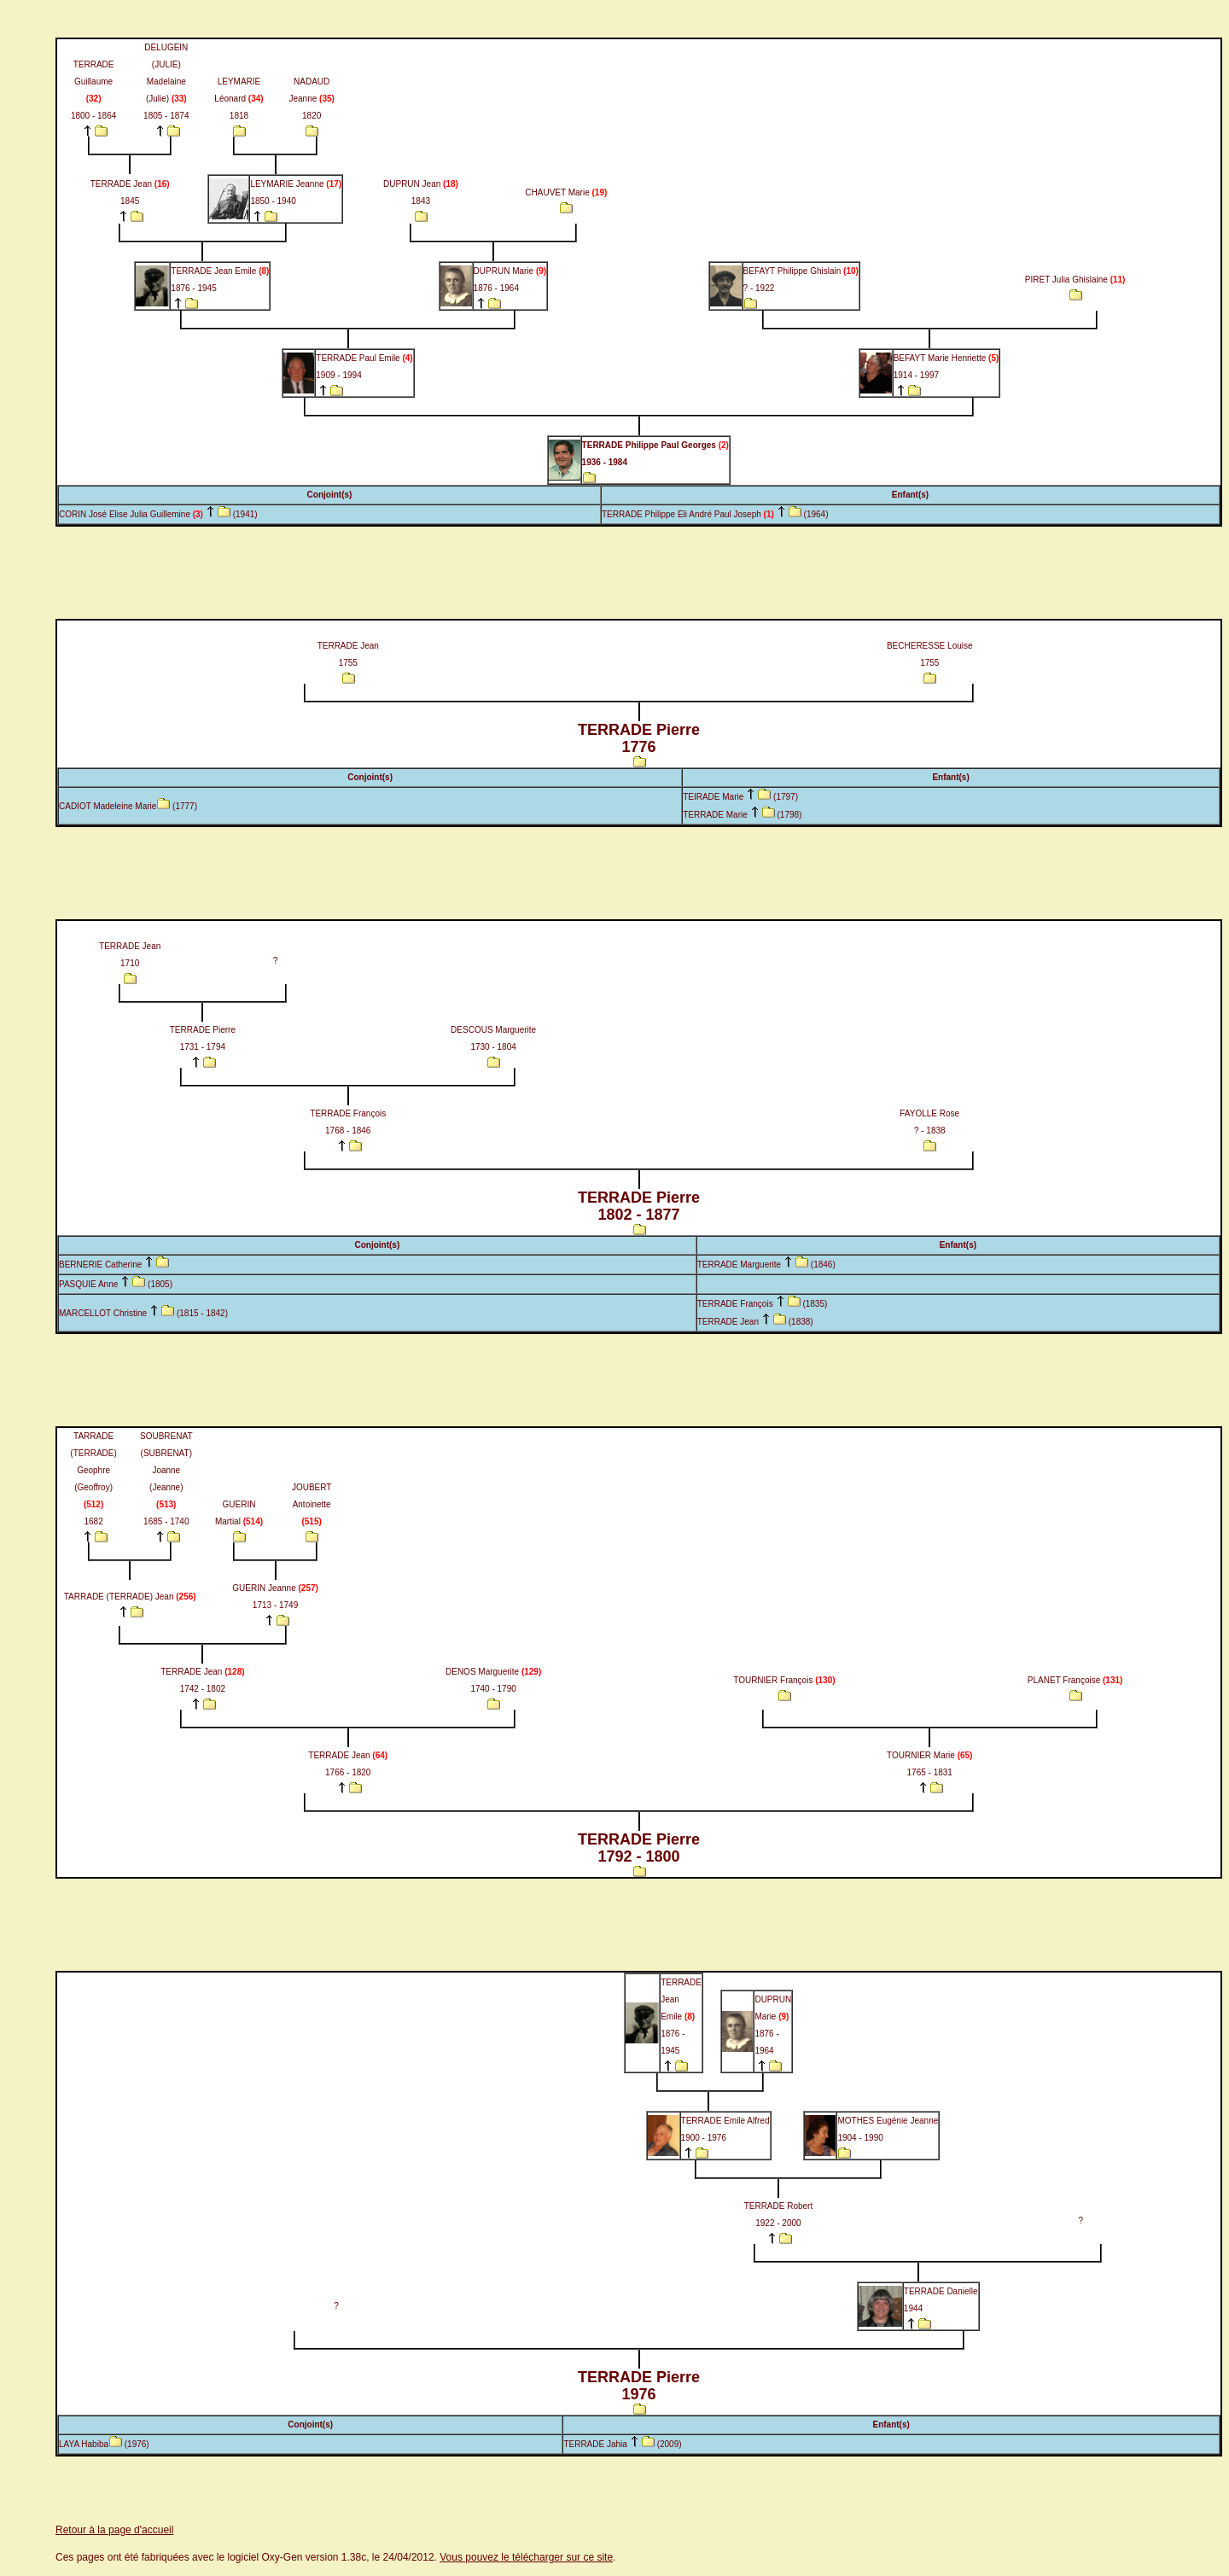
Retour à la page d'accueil (114, 2530)
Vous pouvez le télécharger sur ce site (526, 2557)
